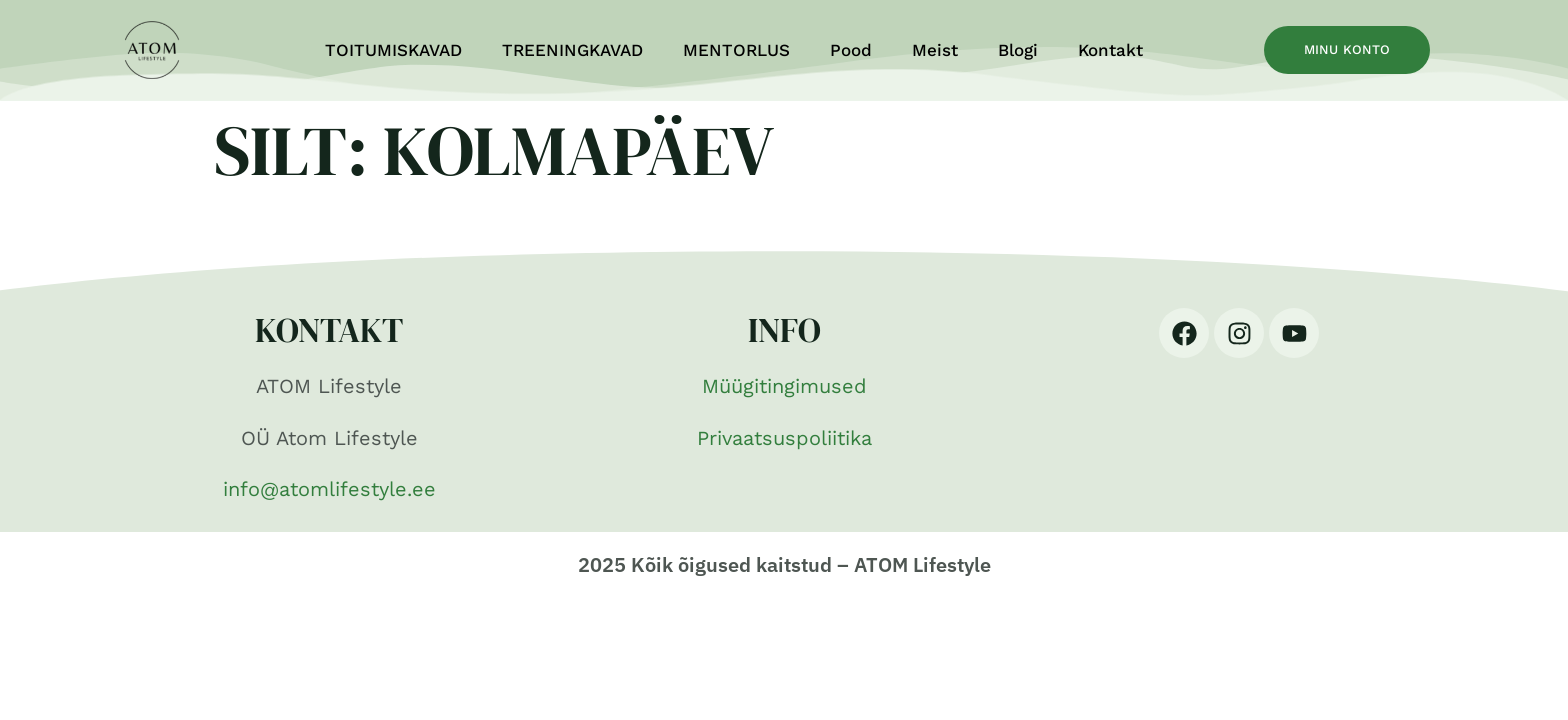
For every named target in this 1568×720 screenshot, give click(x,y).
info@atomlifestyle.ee (329, 489)
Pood (851, 50)
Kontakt (1110, 50)
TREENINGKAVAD (572, 50)
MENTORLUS (736, 50)
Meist (935, 50)
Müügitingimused (784, 386)
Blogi (1018, 50)
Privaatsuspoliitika (784, 438)
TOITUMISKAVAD (393, 50)
